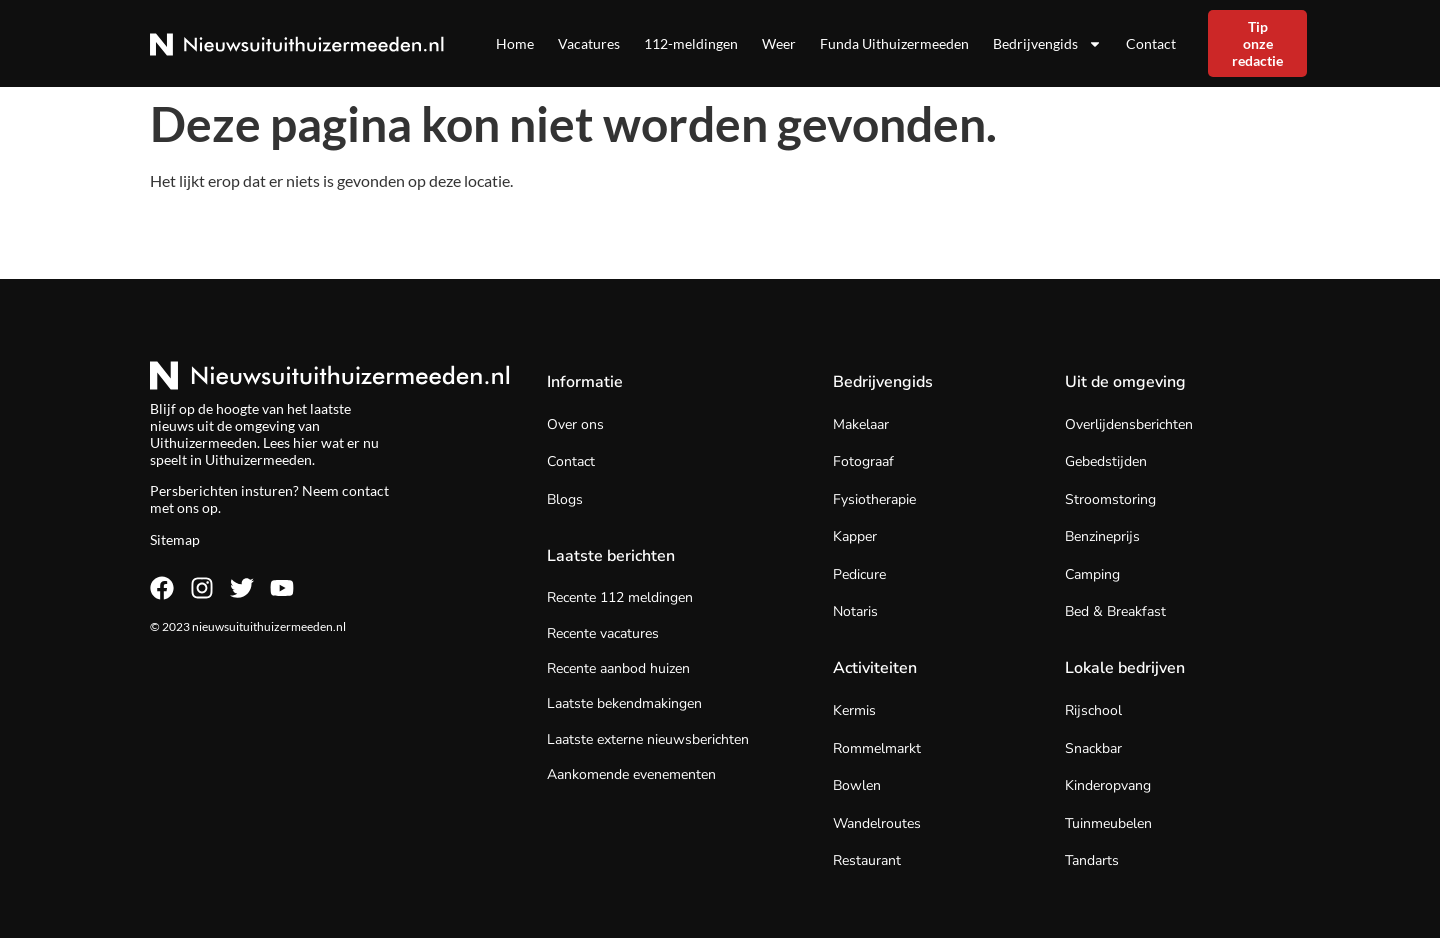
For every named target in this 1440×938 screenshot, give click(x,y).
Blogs (565, 499)
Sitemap (175, 539)
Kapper (855, 536)
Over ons (575, 424)
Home (515, 43)
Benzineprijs (1102, 536)
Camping (1092, 574)
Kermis (854, 710)
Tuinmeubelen (1108, 823)
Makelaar (861, 424)
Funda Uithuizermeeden (894, 43)
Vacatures (589, 43)
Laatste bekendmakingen (624, 703)
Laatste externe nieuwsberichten (648, 739)
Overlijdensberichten (1129, 424)
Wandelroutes (877, 823)
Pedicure (859, 574)
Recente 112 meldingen (620, 597)
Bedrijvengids (1047, 44)
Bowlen (857, 785)
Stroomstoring (1110, 499)
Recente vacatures (603, 633)
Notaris (855, 611)
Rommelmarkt (877, 748)
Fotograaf (863, 461)
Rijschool (1093, 710)
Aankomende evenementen (631, 774)
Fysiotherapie (874, 499)
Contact (1151, 43)
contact (365, 490)
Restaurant (867, 860)
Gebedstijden (1106, 461)
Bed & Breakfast (1115, 611)
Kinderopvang (1108, 785)
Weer (779, 43)
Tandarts (1092, 860)
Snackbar (1093, 748)
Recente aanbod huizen (618, 668)
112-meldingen (691, 43)
